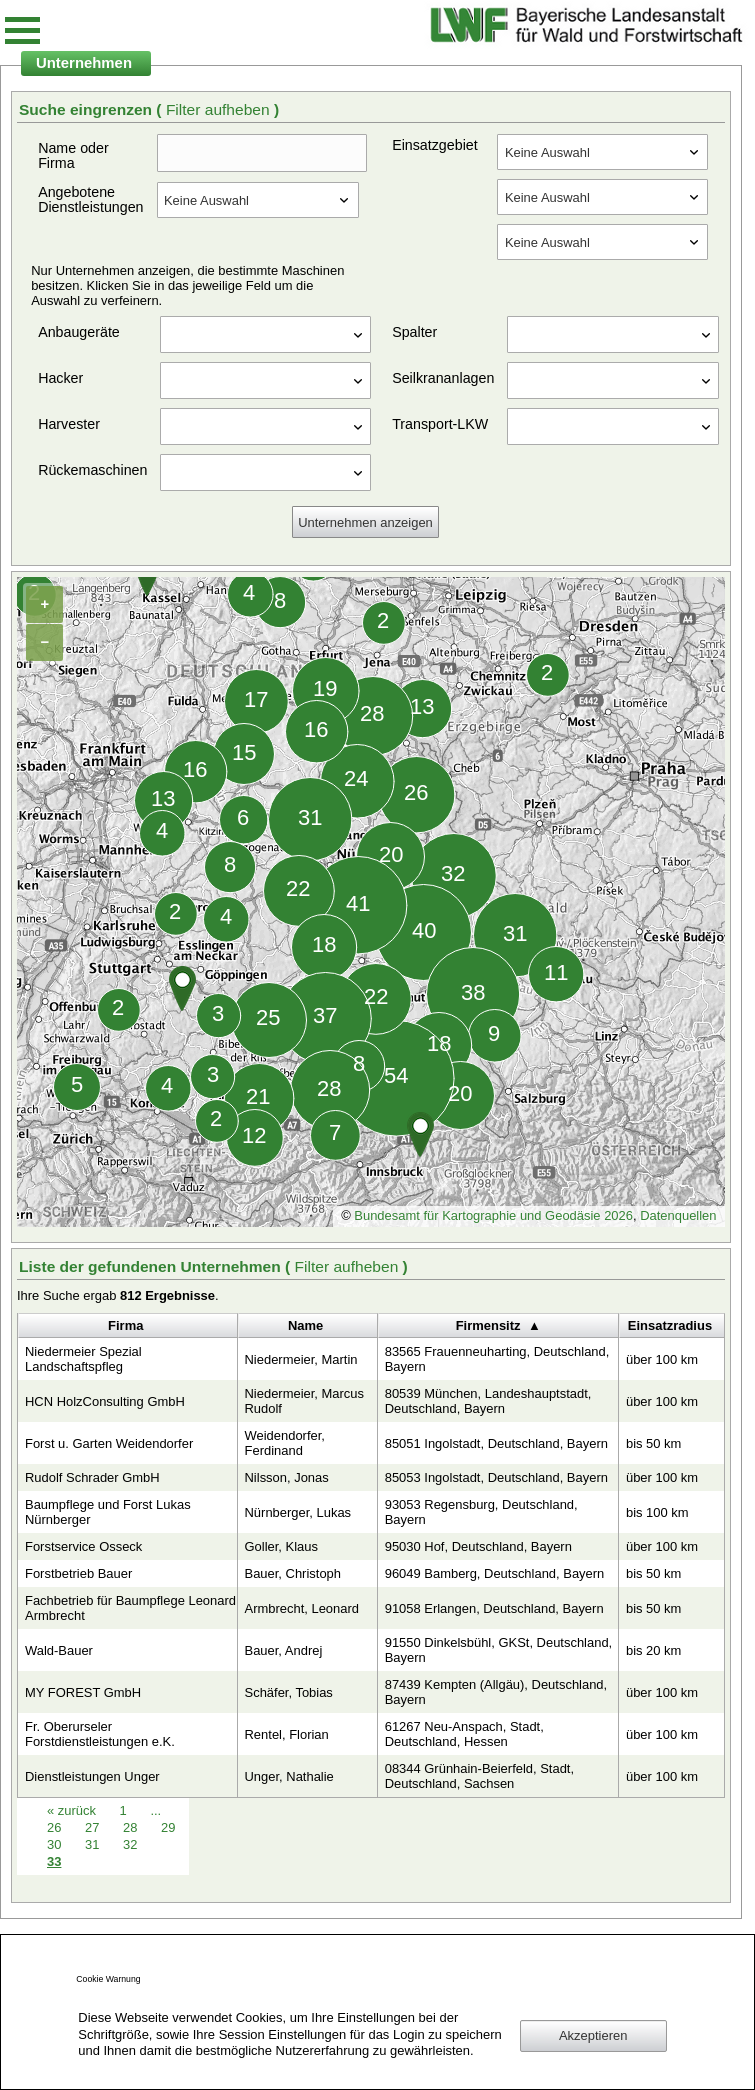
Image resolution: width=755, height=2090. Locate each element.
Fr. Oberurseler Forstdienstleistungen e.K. (100, 1734)
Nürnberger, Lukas (298, 1512)
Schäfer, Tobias (289, 1692)
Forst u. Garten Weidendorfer (109, 1443)
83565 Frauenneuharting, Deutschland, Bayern (497, 1359)
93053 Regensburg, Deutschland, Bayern (481, 1512)
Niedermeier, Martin (301, 1359)
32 (130, 1844)
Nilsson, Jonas (287, 1477)
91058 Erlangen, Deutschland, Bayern (494, 1608)
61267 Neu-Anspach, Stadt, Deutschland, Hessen (464, 1734)
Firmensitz (488, 1325)
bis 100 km (657, 1512)
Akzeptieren (593, 2035)
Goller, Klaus (281, 1546)
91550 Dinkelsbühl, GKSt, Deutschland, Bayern (499, 1650)
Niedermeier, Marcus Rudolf (305, 1401)
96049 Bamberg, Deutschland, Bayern (495, 1573)
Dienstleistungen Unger (92, 1776)
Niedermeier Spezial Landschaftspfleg (83, 1359)
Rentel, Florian (287, 1734)
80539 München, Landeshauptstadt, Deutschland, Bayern (488, 1401)
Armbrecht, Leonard (302, 1608)
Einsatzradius (670, 1325)
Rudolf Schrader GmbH (92, 1477)
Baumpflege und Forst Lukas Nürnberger (108, 1512)
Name (305, 1325)
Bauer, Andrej (284, 1650)
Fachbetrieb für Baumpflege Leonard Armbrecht (130, 1608)
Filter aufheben (220, 109)
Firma (125, 1325)
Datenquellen (678, 1215)
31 (94, 1844)
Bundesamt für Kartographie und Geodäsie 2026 (493, 1215)
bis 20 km (653, 1650)
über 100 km (662, 1359)
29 (168, 1827)
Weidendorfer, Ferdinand (285, 1443)
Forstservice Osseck (83, 1546)
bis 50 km (653, 1443)
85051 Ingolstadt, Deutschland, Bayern (496, 1443)
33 (54, 1861)
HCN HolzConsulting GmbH (105, 1401)
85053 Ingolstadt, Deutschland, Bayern (496, 1477)
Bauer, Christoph (293, 1573)
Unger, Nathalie (289, 1776)
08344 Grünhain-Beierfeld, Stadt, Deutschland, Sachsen (479, 1776)
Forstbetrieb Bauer (78, 1573)
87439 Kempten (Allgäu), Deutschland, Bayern (496, 1692)
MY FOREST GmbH (83, 1692)
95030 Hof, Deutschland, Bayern (478, 1546)
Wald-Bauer (59, 1650)
